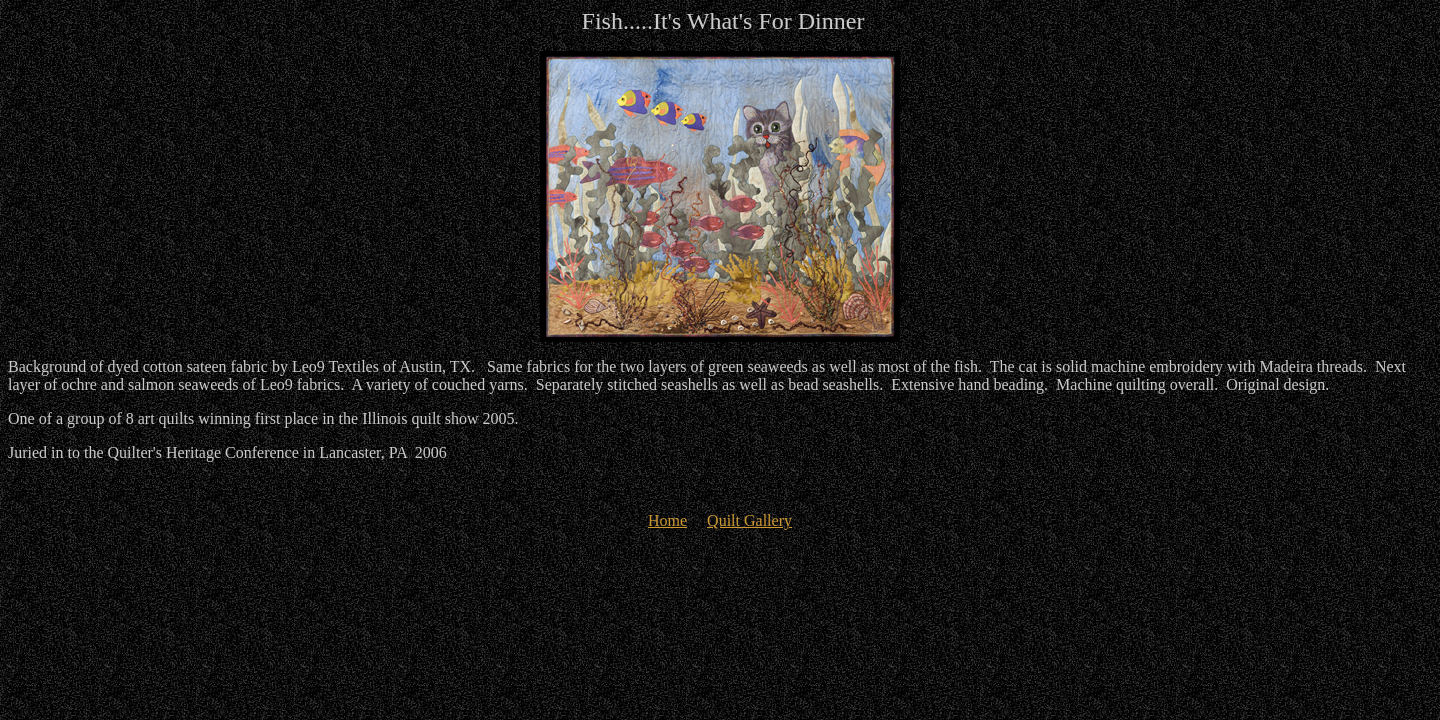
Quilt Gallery (749, 520)
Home (667, 520)
